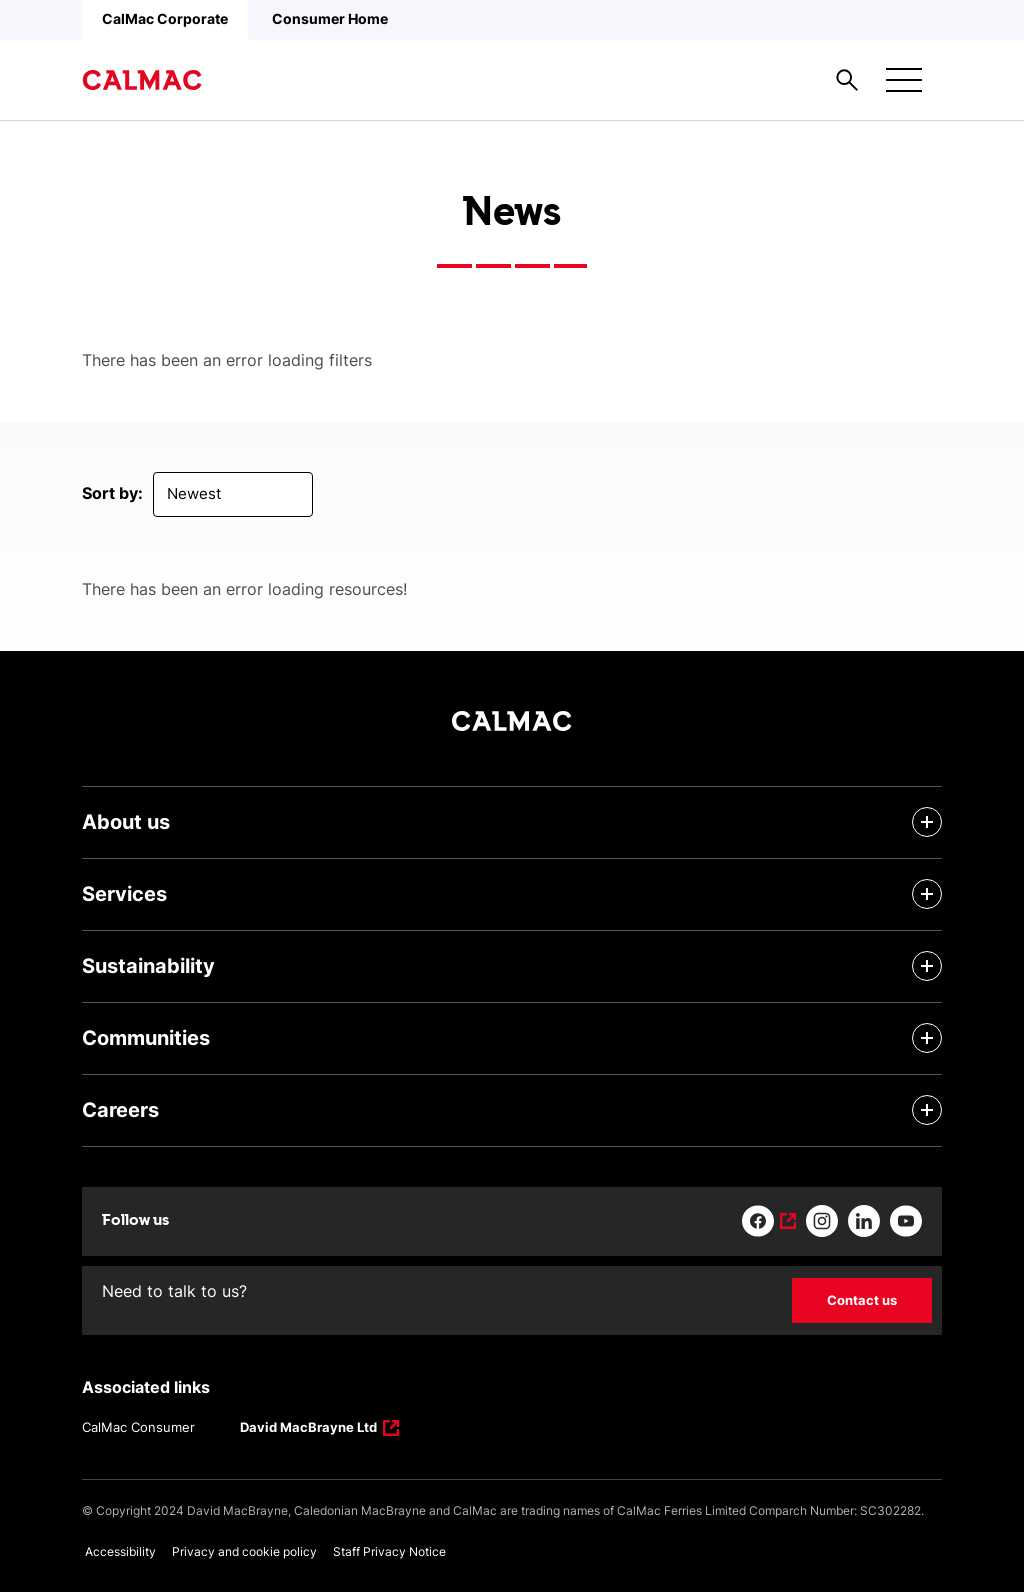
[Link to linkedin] (864, 1221)
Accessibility (120, 1551)
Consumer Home (330, 18)
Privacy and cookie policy (244, 1551)
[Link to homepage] (142, 80)
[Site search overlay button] (847, 80)
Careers (120, 1110)
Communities (146, 1038)
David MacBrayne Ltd (309, 1429)
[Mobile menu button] (904, 80)
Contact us (862, 1300)
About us (126, 822)
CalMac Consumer (138, 1427)
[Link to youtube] (906, 1221)
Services (124, 894)
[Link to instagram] (822, 1221)
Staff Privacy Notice (389, 1551)
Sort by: (112, 493)
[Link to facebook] (769, 1221)
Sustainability (148, 966)
